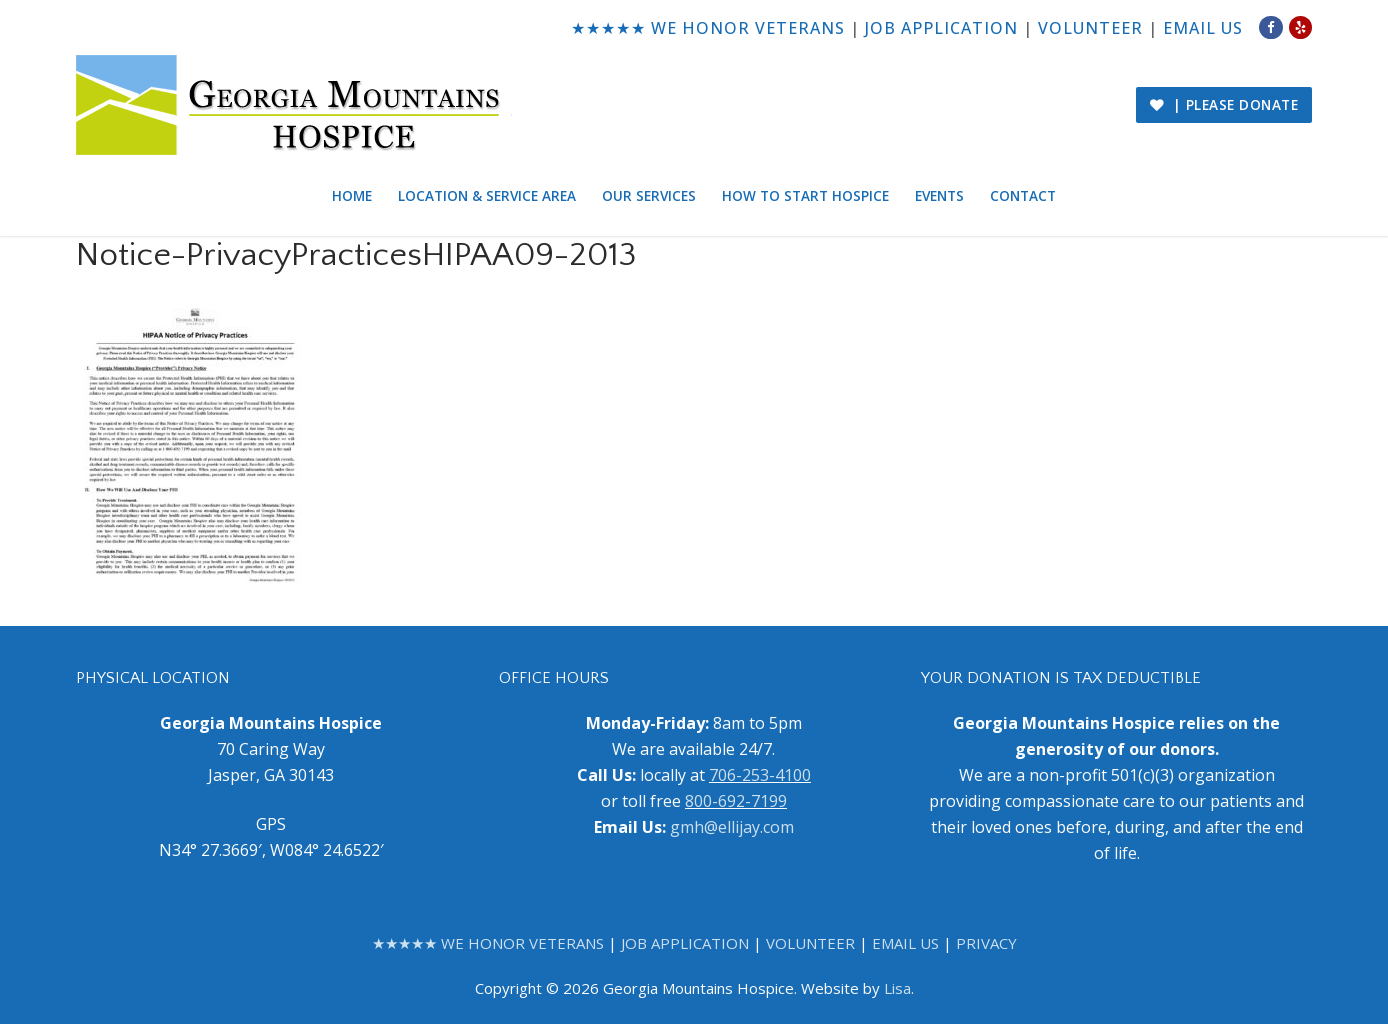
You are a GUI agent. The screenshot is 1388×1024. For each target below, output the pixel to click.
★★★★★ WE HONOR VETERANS (708, 28)
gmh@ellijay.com (732, 827)
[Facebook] (1270, 27)
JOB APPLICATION (941, 28)
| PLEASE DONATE (1224, 104)
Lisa (897, 988)
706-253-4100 (760, 775)
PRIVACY (986, 943)
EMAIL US (1203, 28)
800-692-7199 (736, 801)
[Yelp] (1300, 27)
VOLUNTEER (1090, 28)
